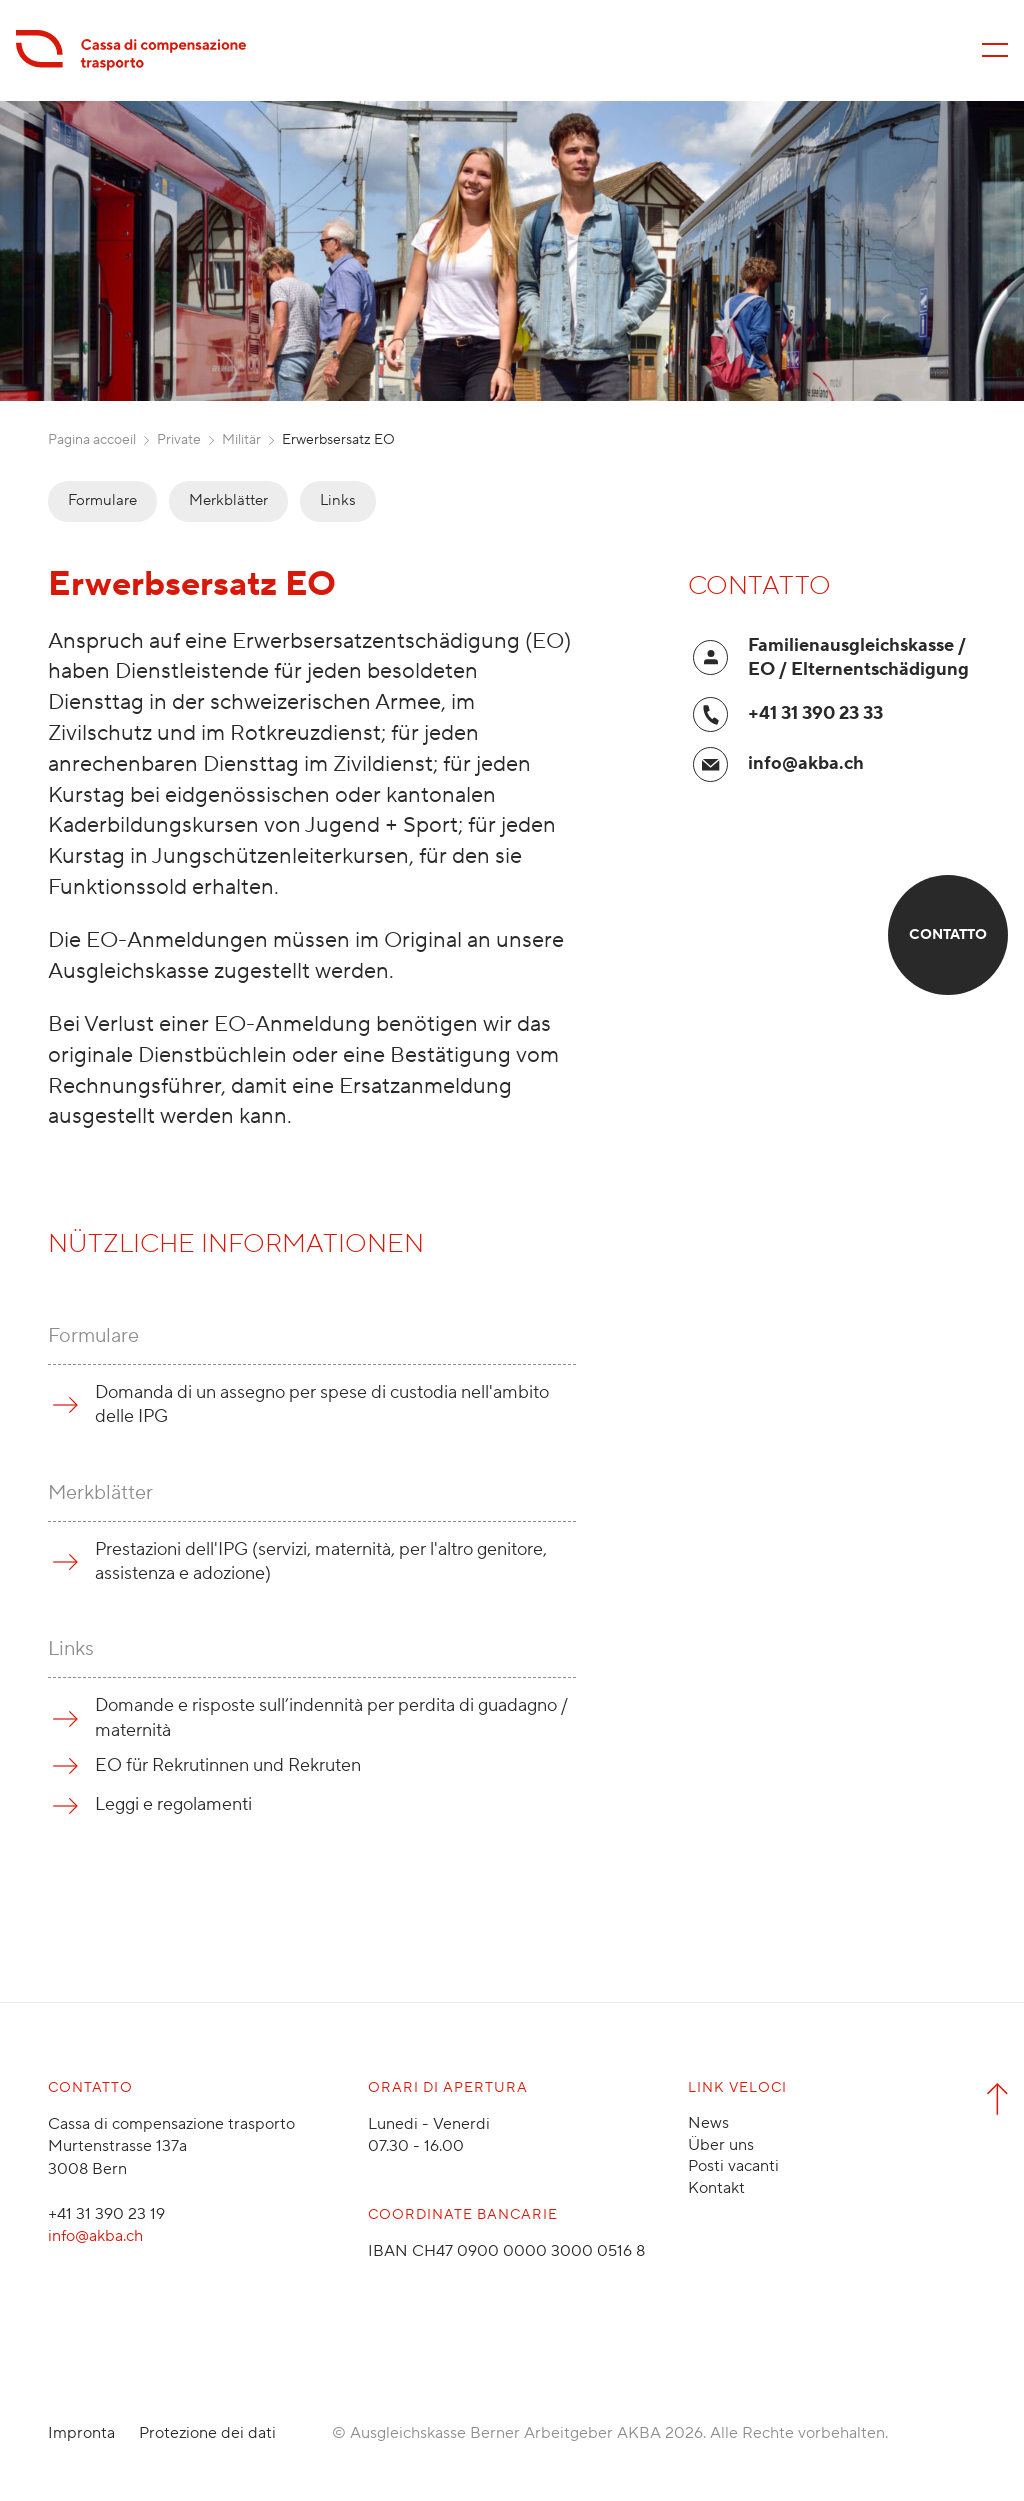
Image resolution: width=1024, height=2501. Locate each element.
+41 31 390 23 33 (815, 713)
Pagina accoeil (92, 440)
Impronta (81, 2433)
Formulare (102, 500)
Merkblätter (228, 500)
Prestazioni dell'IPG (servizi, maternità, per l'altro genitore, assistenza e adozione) (321, 1561)
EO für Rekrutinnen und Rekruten (228, 1765)
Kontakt (716, 2188)
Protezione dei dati (207, 2433)
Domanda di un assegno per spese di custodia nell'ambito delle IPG (322, 1404)
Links (338, 500)
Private (179, 440)
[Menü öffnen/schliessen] (995, 50)
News (708, 2123)
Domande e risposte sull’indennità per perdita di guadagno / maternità (331, 1717)
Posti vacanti (733, 2166)
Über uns (721, 2145)
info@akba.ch (806, 763)
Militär (241, 440)
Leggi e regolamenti (173, 1804)
